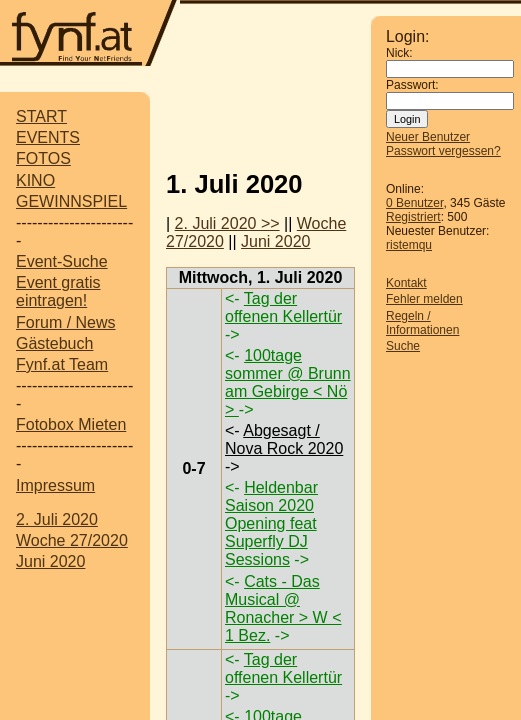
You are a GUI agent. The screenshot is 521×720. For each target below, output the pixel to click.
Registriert (413, 217)
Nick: (399, 53)
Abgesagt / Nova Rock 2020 (284, 439)
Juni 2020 (50, 561)
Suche (403, 346)
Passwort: (412, 85)
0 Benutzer (414, 203)
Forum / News (66, 322)
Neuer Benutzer (428, 137)
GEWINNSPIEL (71, 201)
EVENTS (48, 137)
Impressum (55, 485)
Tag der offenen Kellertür (283, 307)
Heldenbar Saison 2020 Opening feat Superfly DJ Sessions (271, 523)
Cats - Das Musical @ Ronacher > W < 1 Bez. (283, 608)
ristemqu (409, 245)
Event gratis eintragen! (58, 291)
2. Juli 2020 (57, 519)
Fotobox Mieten (71, 424)
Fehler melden (424, 299)
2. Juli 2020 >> (227, 223)
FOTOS (43, 158)
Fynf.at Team (62, 364)
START (41, 116)
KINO (35, 180)
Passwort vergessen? (443, 151)
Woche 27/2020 (72, 540)
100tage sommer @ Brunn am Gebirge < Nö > (288, 382)
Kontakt (406, 283)
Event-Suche (62, 261)
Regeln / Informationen (422, 323)
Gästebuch (54, 343)
